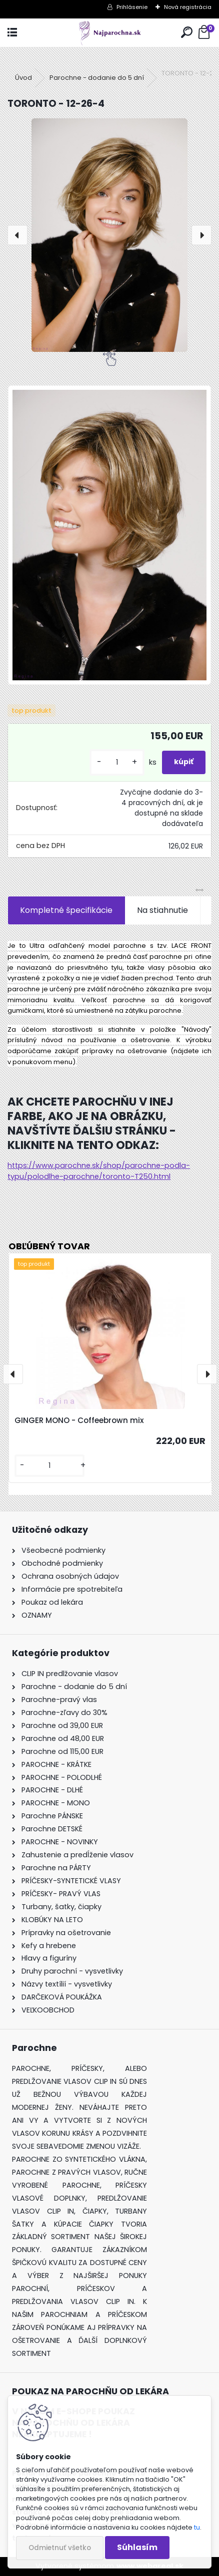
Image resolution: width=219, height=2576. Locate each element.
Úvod (23, 77)
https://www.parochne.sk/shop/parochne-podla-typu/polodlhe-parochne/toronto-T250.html (99, 1170)
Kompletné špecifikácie (66, 910)
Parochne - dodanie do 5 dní (97, 77)
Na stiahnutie (162, 910)
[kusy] (117, 762)
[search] (186, 32)
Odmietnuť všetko (59, 2548)
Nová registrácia (188, 7)
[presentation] (18, 235)
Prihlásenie (132, 7)
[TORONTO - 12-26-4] (110, 235)
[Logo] (109, 32)
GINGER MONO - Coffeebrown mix (79, 1420)
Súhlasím (137, 2547)
